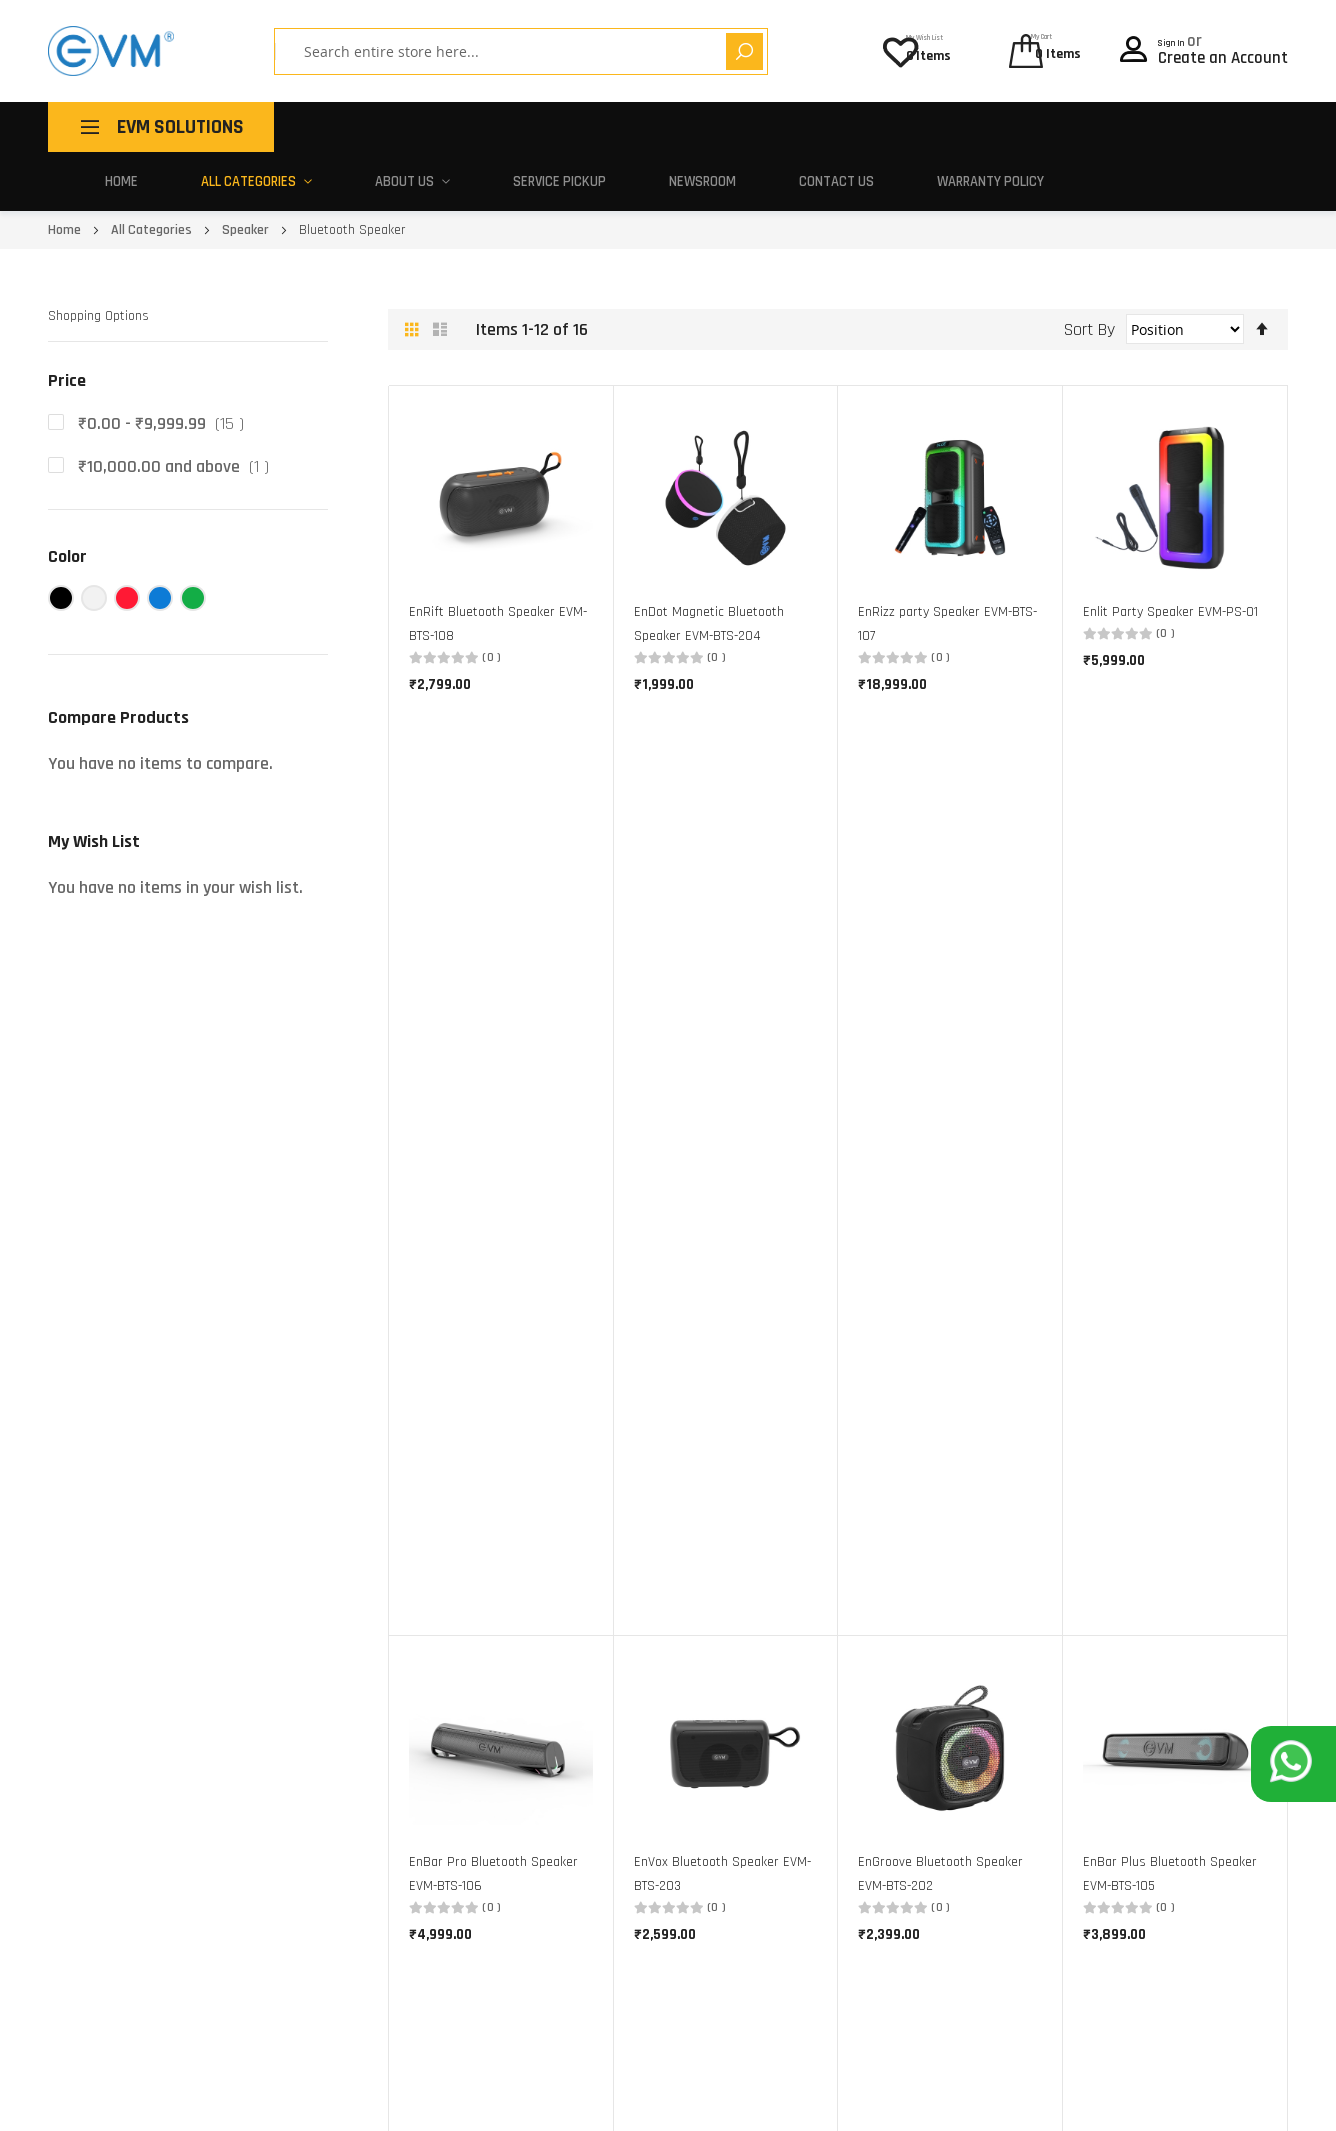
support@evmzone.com (120, 2059)
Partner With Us (601, 1849)
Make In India (592, 1787)
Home (342, 126)
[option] (1093, 1390)
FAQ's (806, 1818)
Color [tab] (67, 497)
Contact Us (1020, 126)
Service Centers (837, 1756)
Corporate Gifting (606, 1818)
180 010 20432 (247, 2059)
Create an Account (1223, 53)
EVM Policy (822, 1849)
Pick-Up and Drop (843, 1726)
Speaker (247, 171)
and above (177, 407)
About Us (609, 126)
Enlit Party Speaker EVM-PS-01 (1170, 553)
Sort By (1089, 269)
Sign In (1184, 36)
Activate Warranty (847, 1787)
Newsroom (891, 126)
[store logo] (111, 51)
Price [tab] (67, 321)
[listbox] (1175, 1393)
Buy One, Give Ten (606, 1756)
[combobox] (472, 51)
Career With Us (598, 1879)
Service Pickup (752, 126)
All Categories (464, 126)
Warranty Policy (1173, 126)
